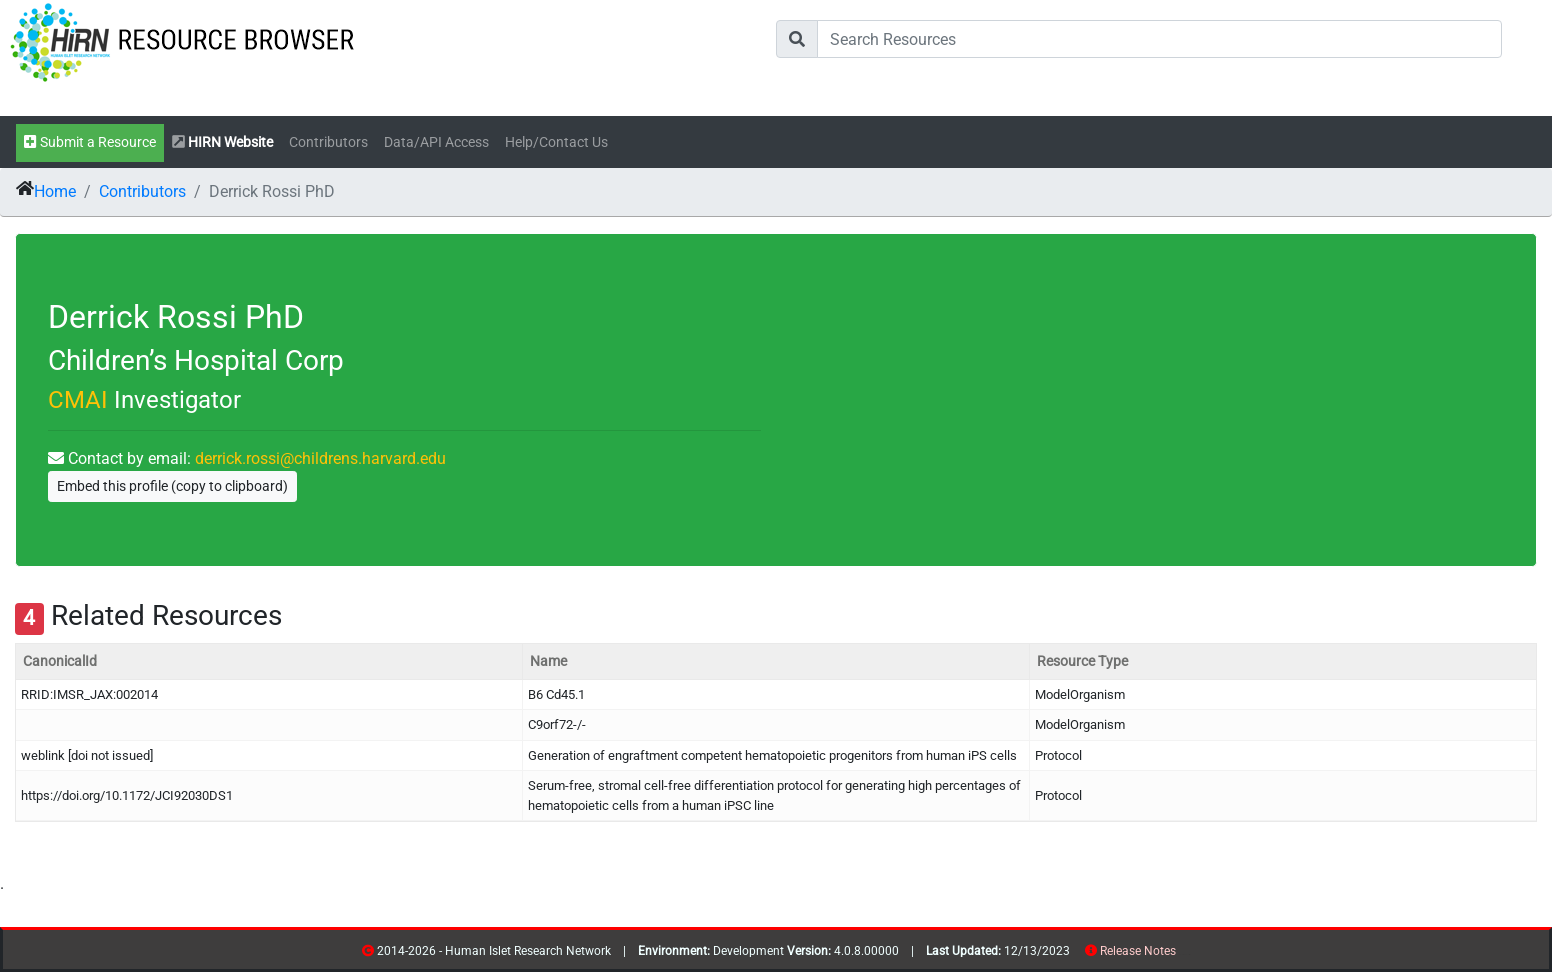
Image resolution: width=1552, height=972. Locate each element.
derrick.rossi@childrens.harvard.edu (320, 458)
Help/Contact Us (556, 142)
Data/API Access (436, 142)
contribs (1188, 954)
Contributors (328, 142)
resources (1182, 954)
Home (55, 191)
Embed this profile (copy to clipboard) (172, 486)
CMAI (78, 400)
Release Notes (1138, 951)
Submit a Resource (90, 142)
